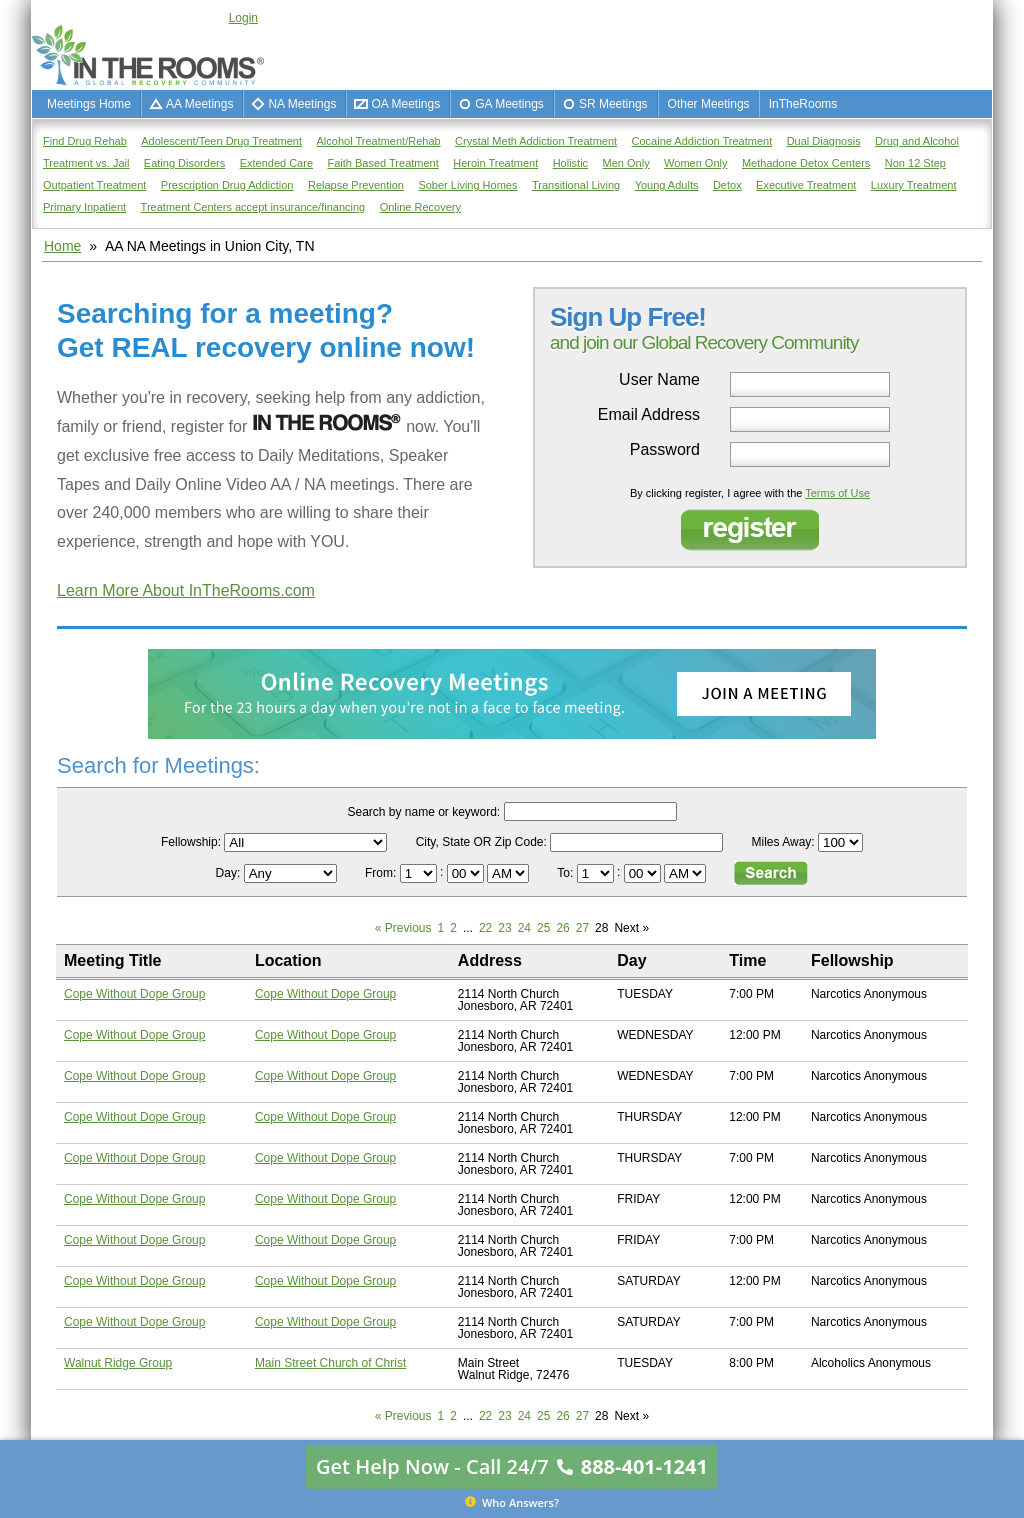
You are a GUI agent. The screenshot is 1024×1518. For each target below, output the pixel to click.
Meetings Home (89, 104)
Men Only (626, 163)
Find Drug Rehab (85, 141)
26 (562, 928)
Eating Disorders (184, 163)
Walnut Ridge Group (118, 1363)
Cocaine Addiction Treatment (702, 141)
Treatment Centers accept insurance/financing (253, 207)
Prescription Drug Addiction (227, 185)
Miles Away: (783, 842)
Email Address (649, 415)
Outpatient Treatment (94, 185)
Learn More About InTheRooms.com (186, 590)
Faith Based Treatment (382, 163)
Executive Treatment (806, 185)
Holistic (570, 163)
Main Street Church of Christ (330, 1363)
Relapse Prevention (356, 185)
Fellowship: (191, 842)
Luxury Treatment (914, 185)
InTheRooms (803, 104)
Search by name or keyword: (423, 812)
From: (382, 873)
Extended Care (276, 163)
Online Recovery (420, 207)
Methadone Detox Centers (806, 163)
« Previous (403, 928)
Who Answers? (512, 1502)
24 (524, 928)
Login (243, 18)
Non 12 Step (915, 163)
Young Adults (667, 185)
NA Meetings (302, 104)
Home (62, 246)
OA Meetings (405, 104)
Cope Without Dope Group (134, 994)
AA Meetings (199, 104)
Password (665, 450)
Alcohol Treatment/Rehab (379, 141)
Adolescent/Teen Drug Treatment (221, 141)
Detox (727, 185)
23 (504, 928)
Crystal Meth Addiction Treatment (536, 141)
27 (582, 928)
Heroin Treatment (495, 163)
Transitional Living (576, 185)
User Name (659, 380)
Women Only (695, 163)
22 (485, 928)
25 (543, 928)
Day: (230, 873)
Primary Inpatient (84, 207)
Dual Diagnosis (824, 141)
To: (566, 873)
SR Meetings (613, 104)
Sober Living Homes (467, 185)
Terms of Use (837, 493)
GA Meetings (509, 104)
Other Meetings (709, 104)
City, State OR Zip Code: (481, 842)
